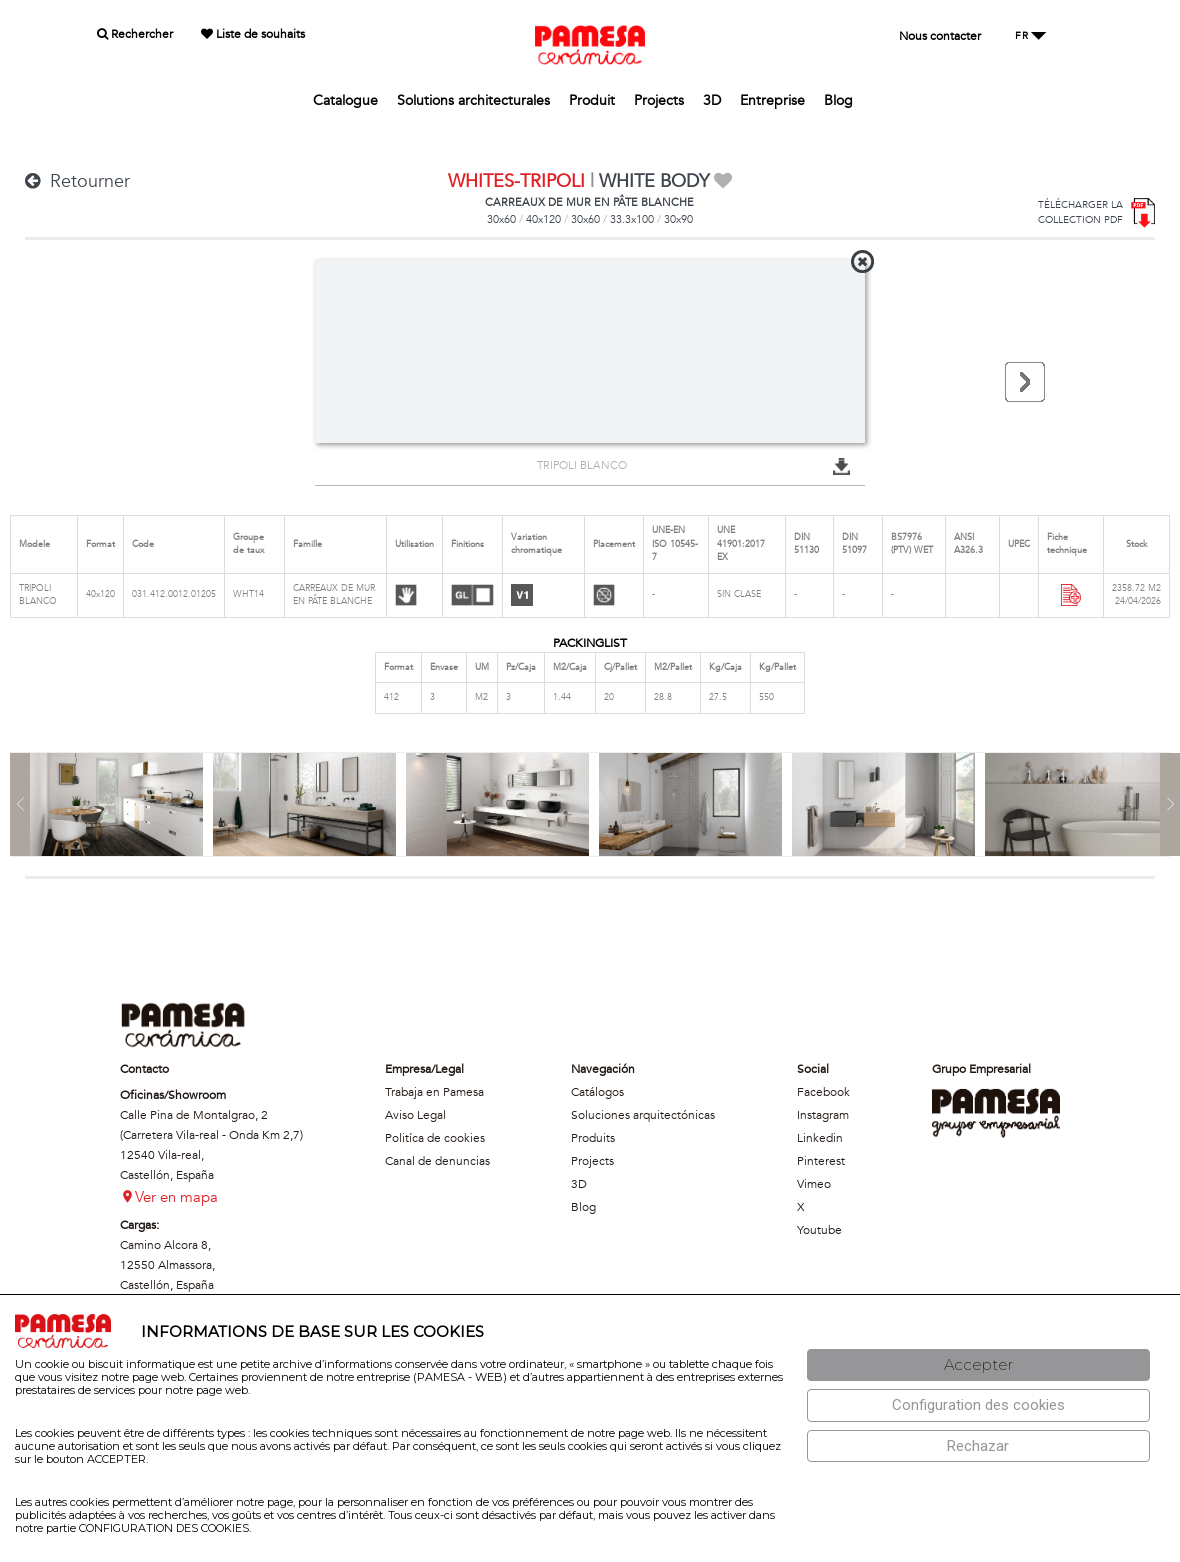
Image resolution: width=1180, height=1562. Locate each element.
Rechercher (135, 34)
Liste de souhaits (253, 34)
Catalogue (345, 100)
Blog (838, 100)
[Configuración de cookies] (978, 1405)
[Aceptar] (978, 1365)
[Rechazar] (978, 1446)
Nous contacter (940, 36)
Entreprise (772, 100)
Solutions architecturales (473, 100)
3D (712, 100)
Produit (592, 100)
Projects (659, 100)
